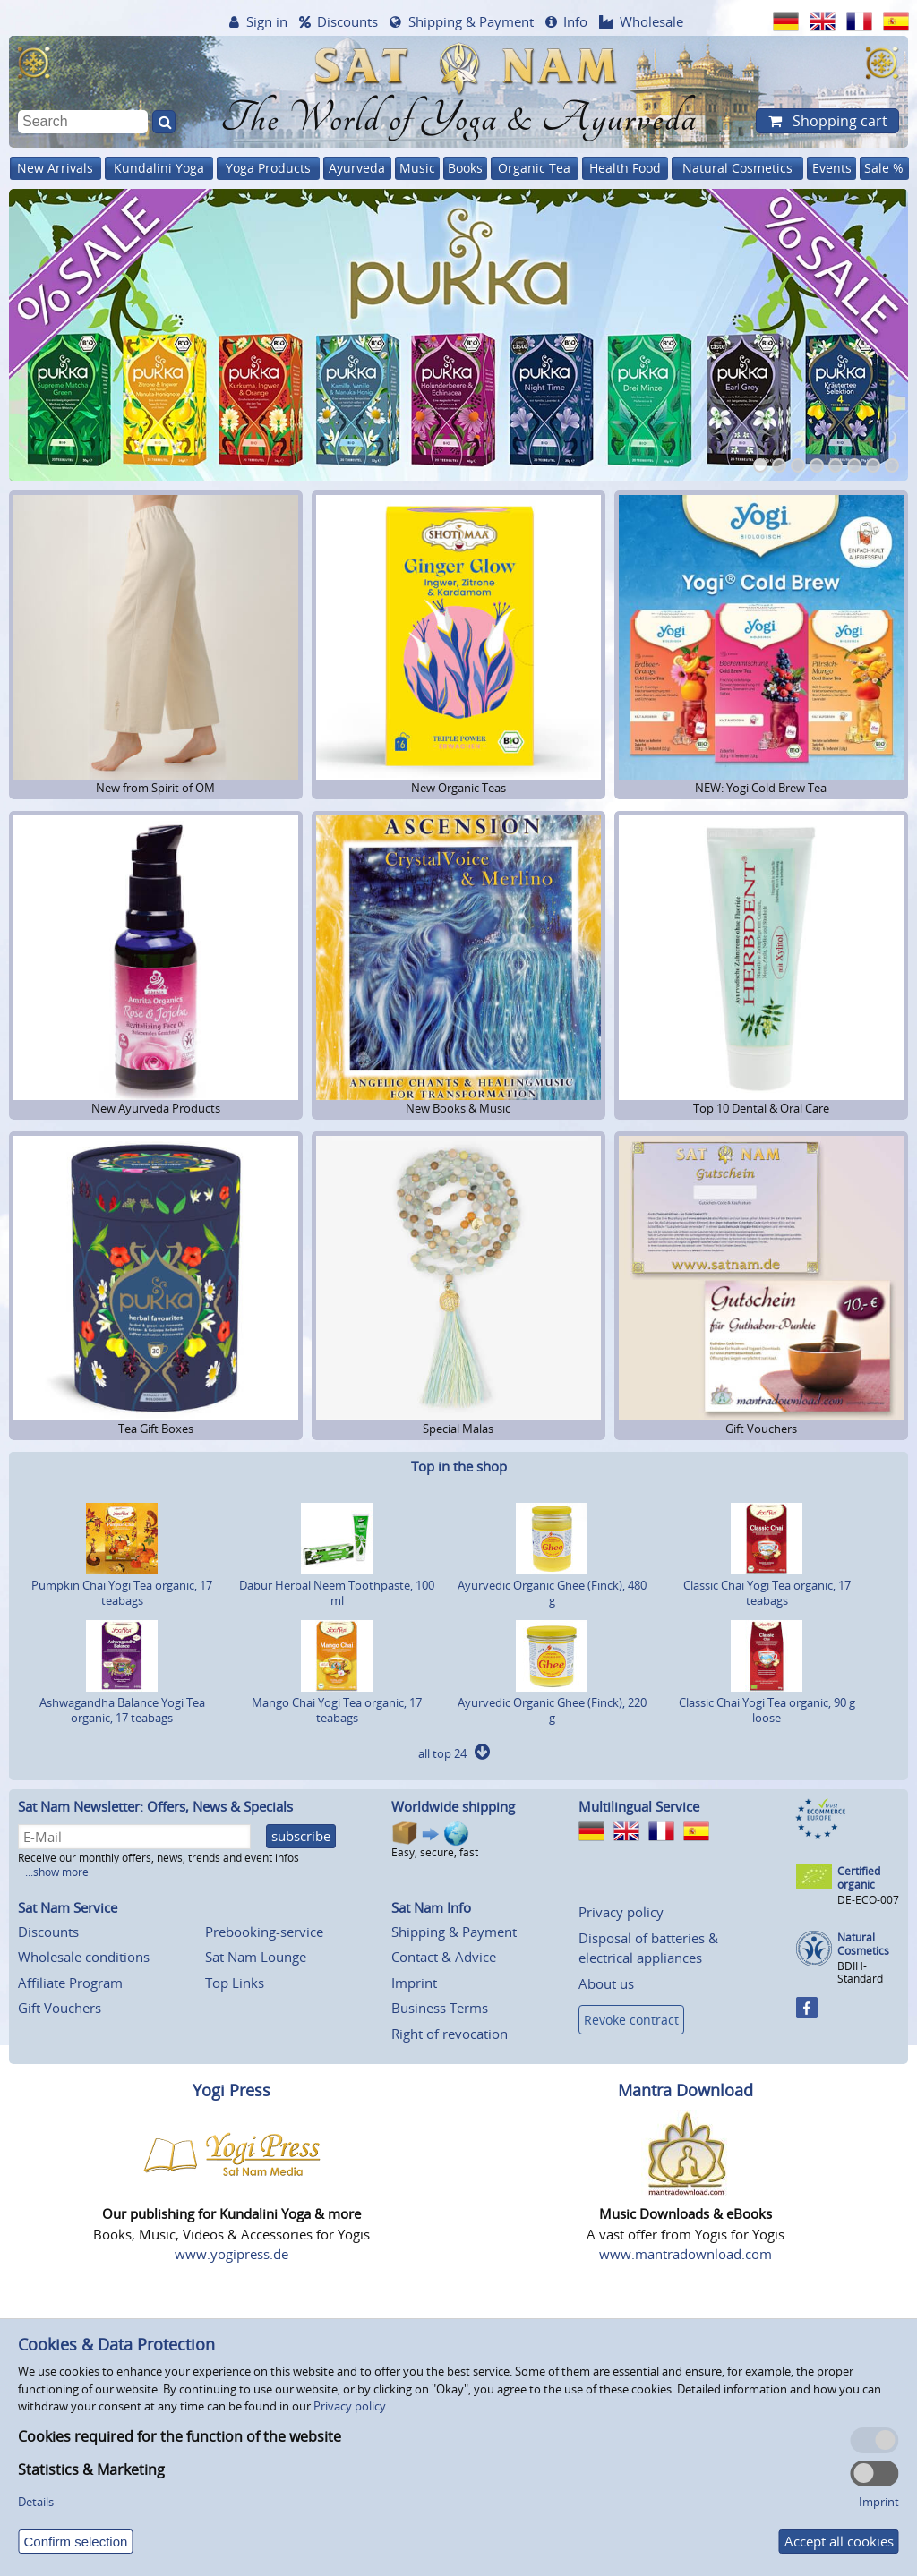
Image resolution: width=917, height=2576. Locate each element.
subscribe (300, 1836)
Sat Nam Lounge (255, 1957)
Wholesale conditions (84, 1957)
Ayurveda (357, 167)
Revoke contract (631, 2019)
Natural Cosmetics (737, 167)
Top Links (234, 1983)
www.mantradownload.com (685, 2254)
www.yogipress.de (231, 2254)
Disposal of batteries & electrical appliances (648, 1948)
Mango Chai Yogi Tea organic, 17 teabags (337, 1702)
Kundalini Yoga (159, 167)
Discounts (347, 21)
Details (36, 2502)
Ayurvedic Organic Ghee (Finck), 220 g (552, 1702)
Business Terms (439, 2008)
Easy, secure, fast (434, 1840)
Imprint (414, 1983)
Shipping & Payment (471, 21)
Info (575, 21)
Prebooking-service (264, 1932)
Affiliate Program (70, 1983)
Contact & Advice (443, 1957)
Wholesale (651, 21)
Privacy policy (621, 1912)
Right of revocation (449, 2034)
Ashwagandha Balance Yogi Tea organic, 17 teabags (122, 1702)
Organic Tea (534, 167)
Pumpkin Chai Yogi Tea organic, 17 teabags (121, 1585)
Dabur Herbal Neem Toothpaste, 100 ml (336, 1585)
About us (606, 1983)
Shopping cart (838, 121)
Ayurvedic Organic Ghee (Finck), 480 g (552, 1585)
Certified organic (858, 1878)
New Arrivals (55, 167)
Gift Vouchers (59, 2008)
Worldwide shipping (453, 1806)
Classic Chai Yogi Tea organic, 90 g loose (767, 1702)
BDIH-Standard (860, 1972)
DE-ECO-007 (868, 1899)
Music (417, 167)
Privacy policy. (351, 2406)
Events (832, 167)
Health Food (625, 167)
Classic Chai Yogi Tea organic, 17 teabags (767, 1585)
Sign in (266, 21)
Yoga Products (268, 167)
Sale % (884, 167)
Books (465, 167)
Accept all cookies (839, 2541)
